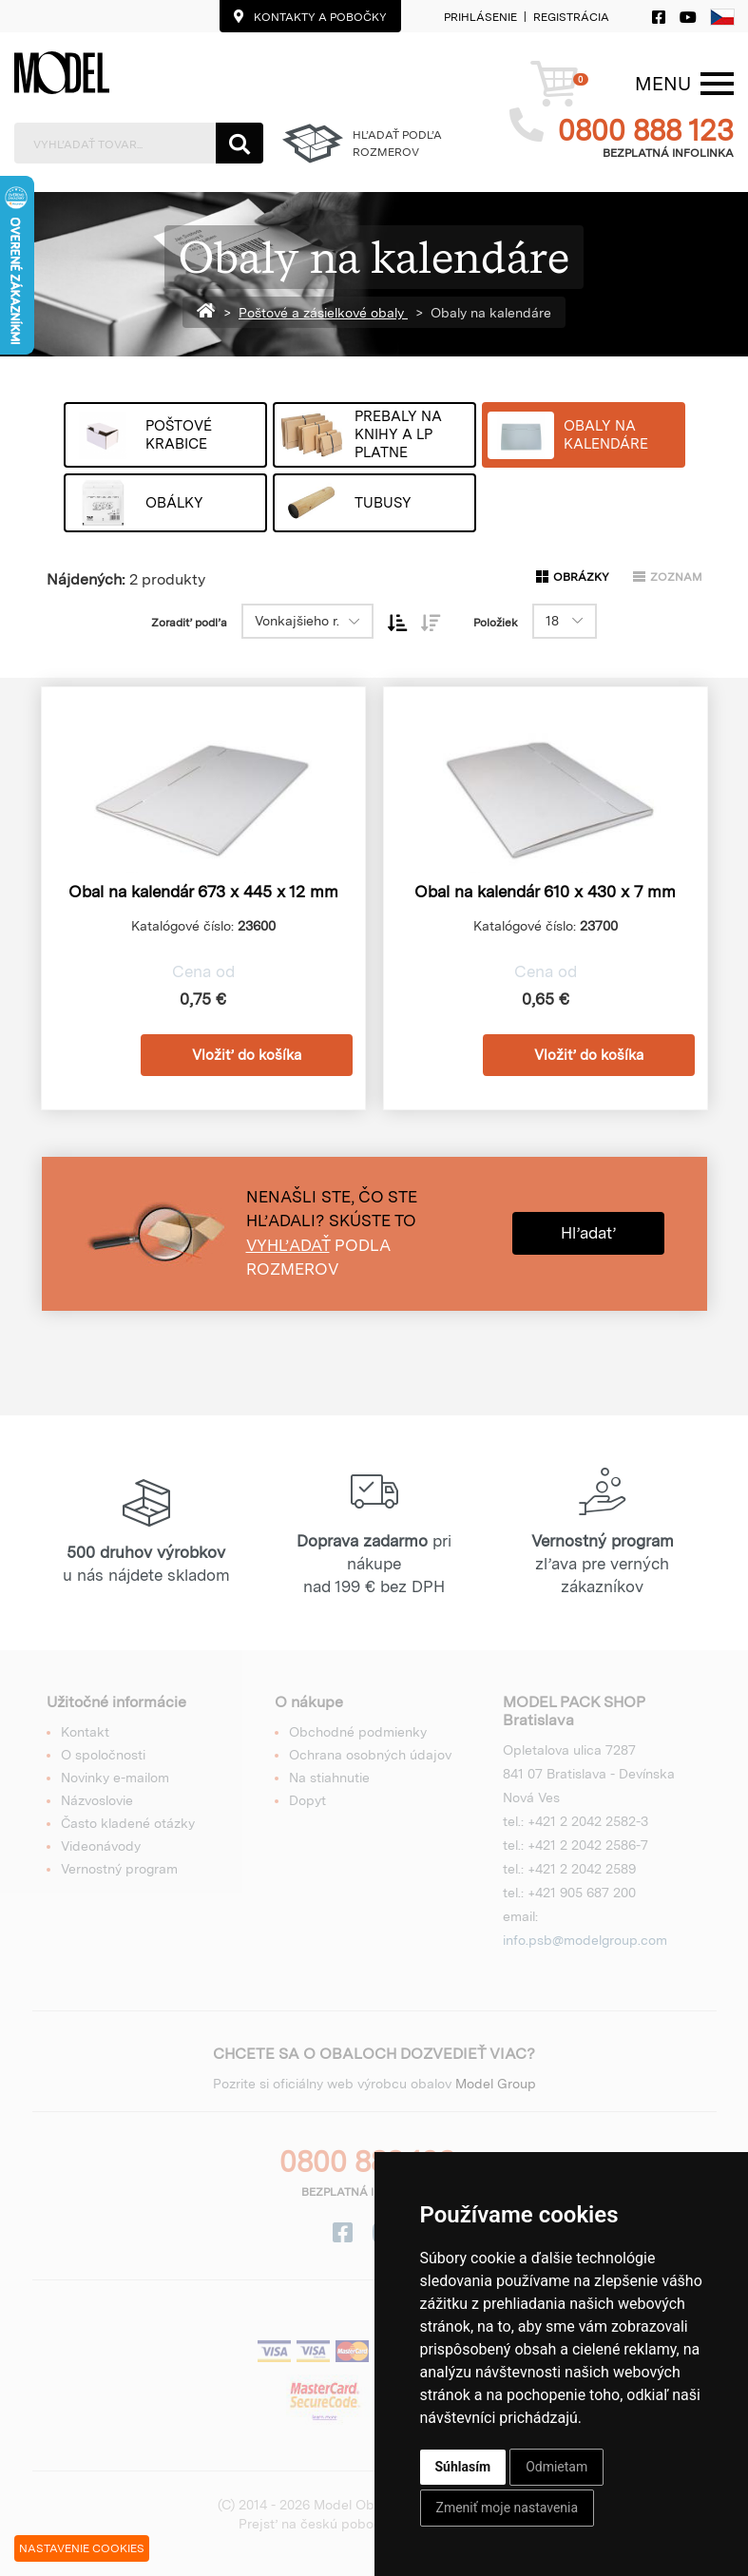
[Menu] (663, 83)
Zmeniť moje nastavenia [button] (507, 2507)
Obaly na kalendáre (491, 312)
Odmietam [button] (556, 2466)
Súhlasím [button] (463, 2466)
